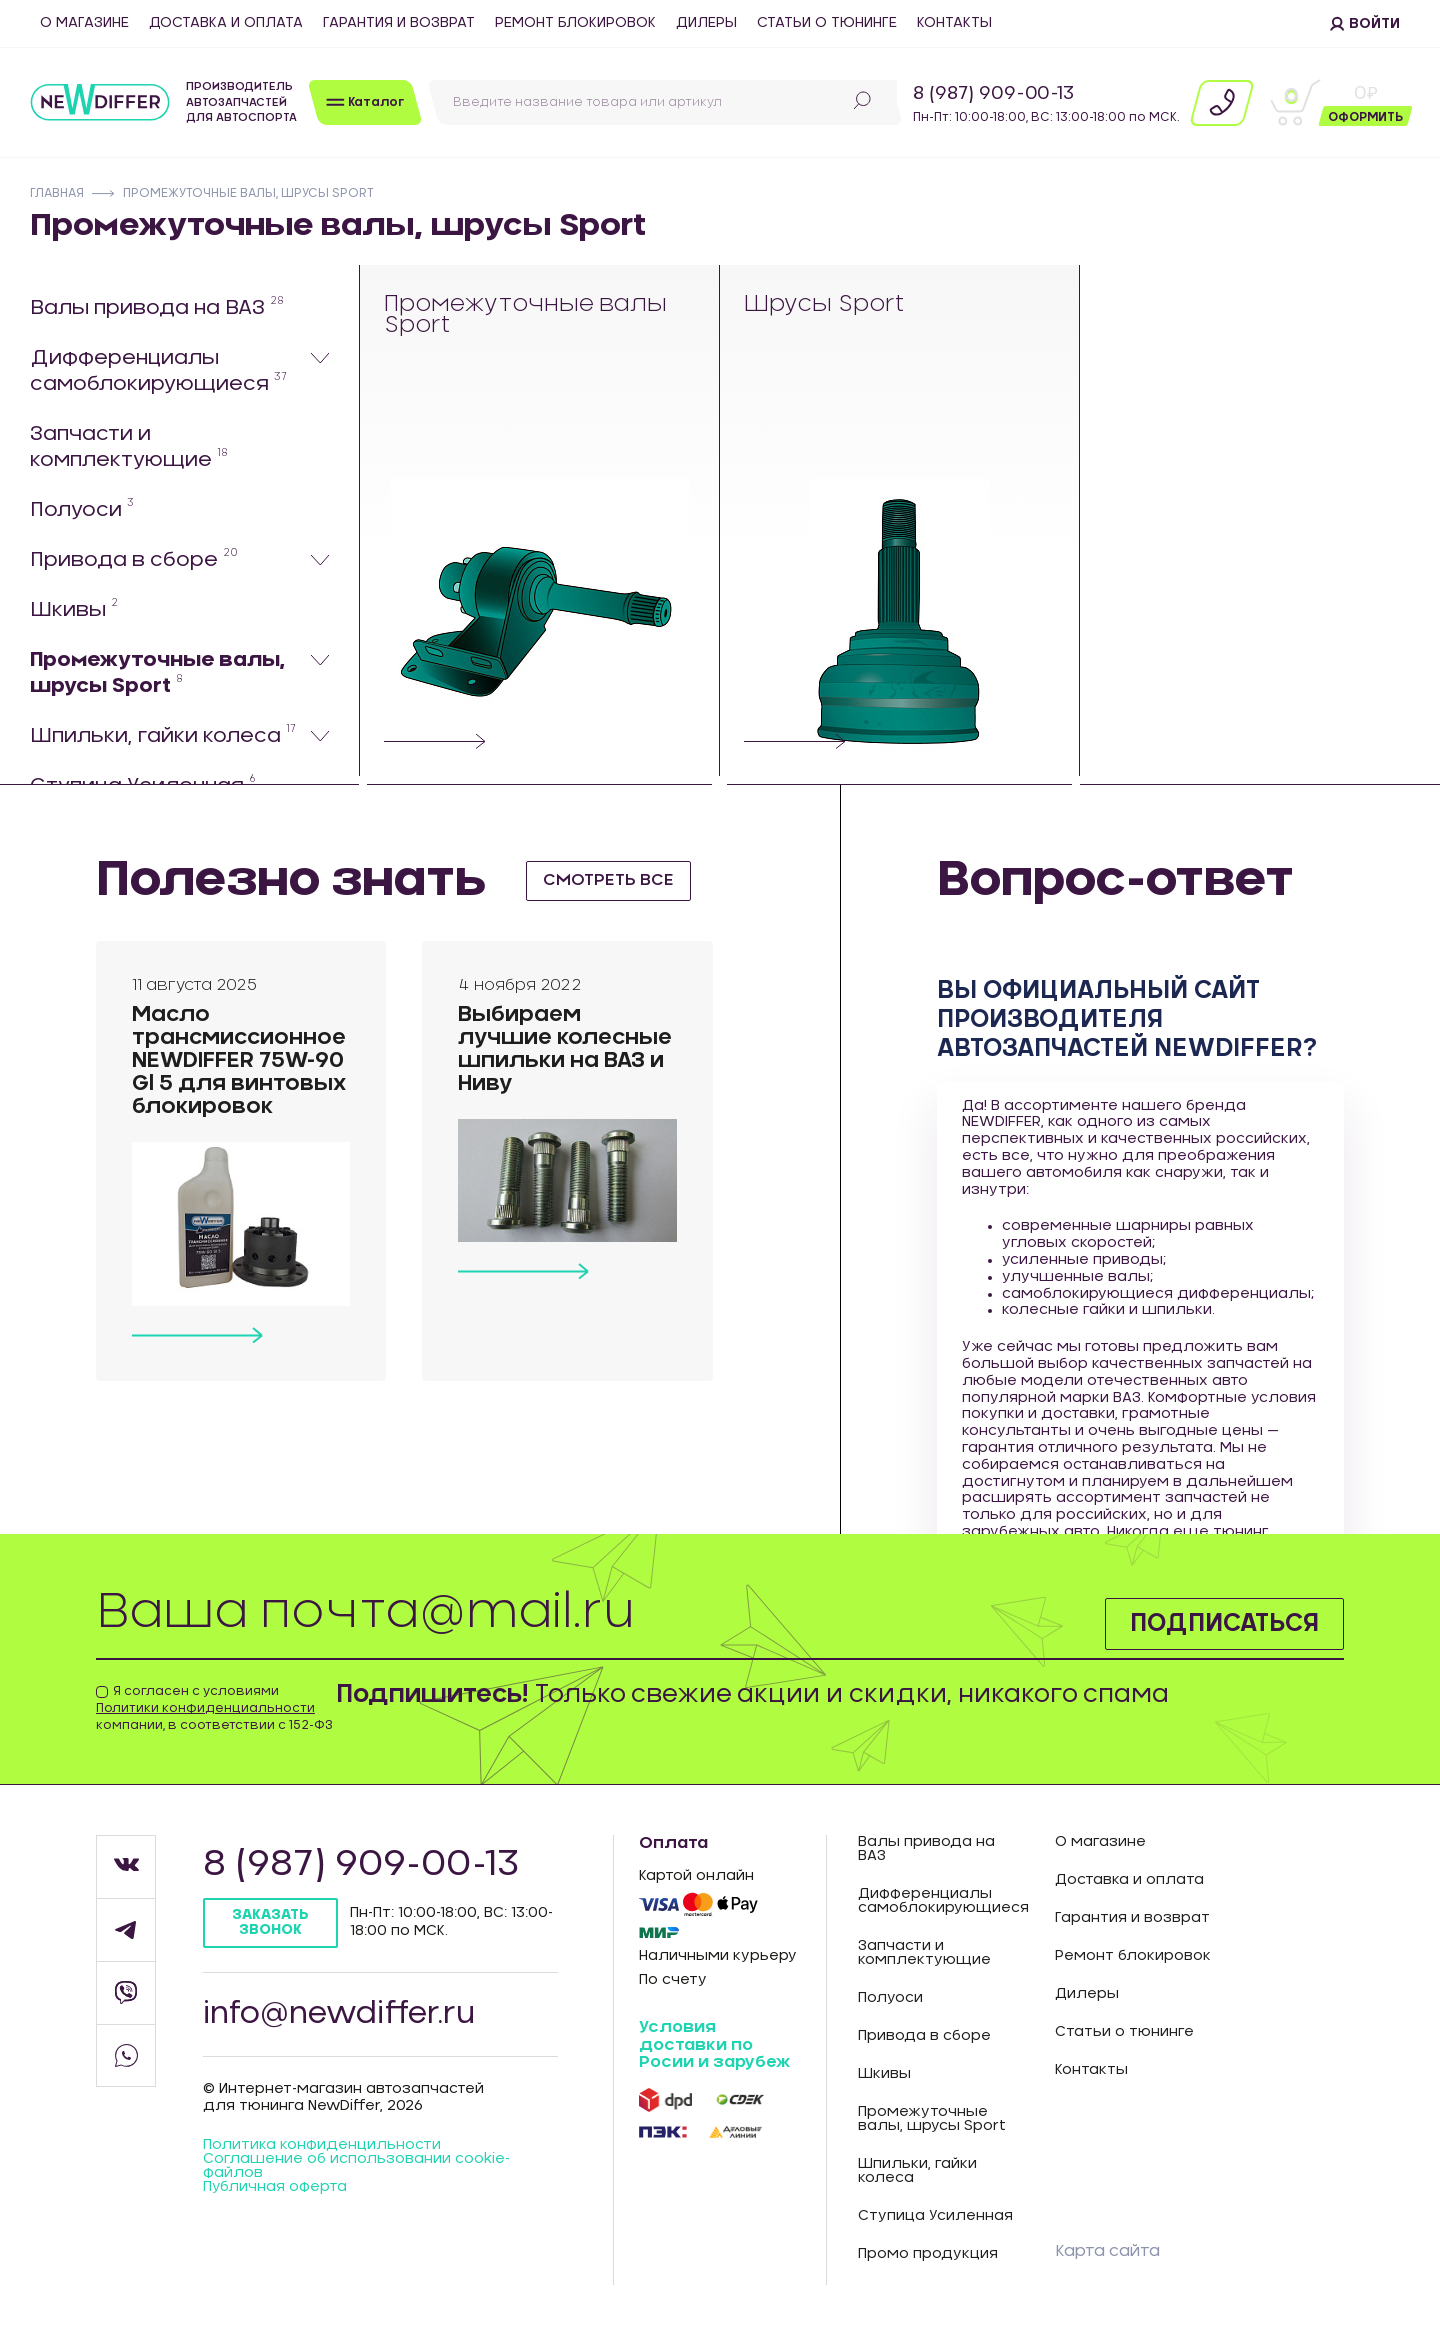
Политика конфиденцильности (322, 2145)
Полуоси (82, 509)
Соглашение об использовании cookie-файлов (356, 2166)
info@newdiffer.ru (339, 2014)
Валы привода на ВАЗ (157, 307)
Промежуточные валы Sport (525, 315)
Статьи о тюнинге (827, 23)
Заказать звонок (270, 1922)
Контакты (954, 23)
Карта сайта (1107, 2251)
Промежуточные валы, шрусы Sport (157, 673)
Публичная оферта (275, 2187)
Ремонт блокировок (575, 23)
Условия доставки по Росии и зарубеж (714, 2044)
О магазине (84, 23)
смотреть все (608, 880)
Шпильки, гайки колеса (163, 735)
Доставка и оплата (226, 23)
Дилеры (706, 23)
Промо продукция (928, 2254)
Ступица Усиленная (935, 2216)
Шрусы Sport (824, 305)
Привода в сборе (134, 559)
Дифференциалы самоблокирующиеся (158, 371)
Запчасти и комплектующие (129, 447)
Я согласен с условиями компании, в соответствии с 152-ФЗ (214, 1708)
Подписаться (1224, 1624)
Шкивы (74, 609)
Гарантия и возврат (399, 23)
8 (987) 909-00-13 (993, 94)
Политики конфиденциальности (205, 1708)
